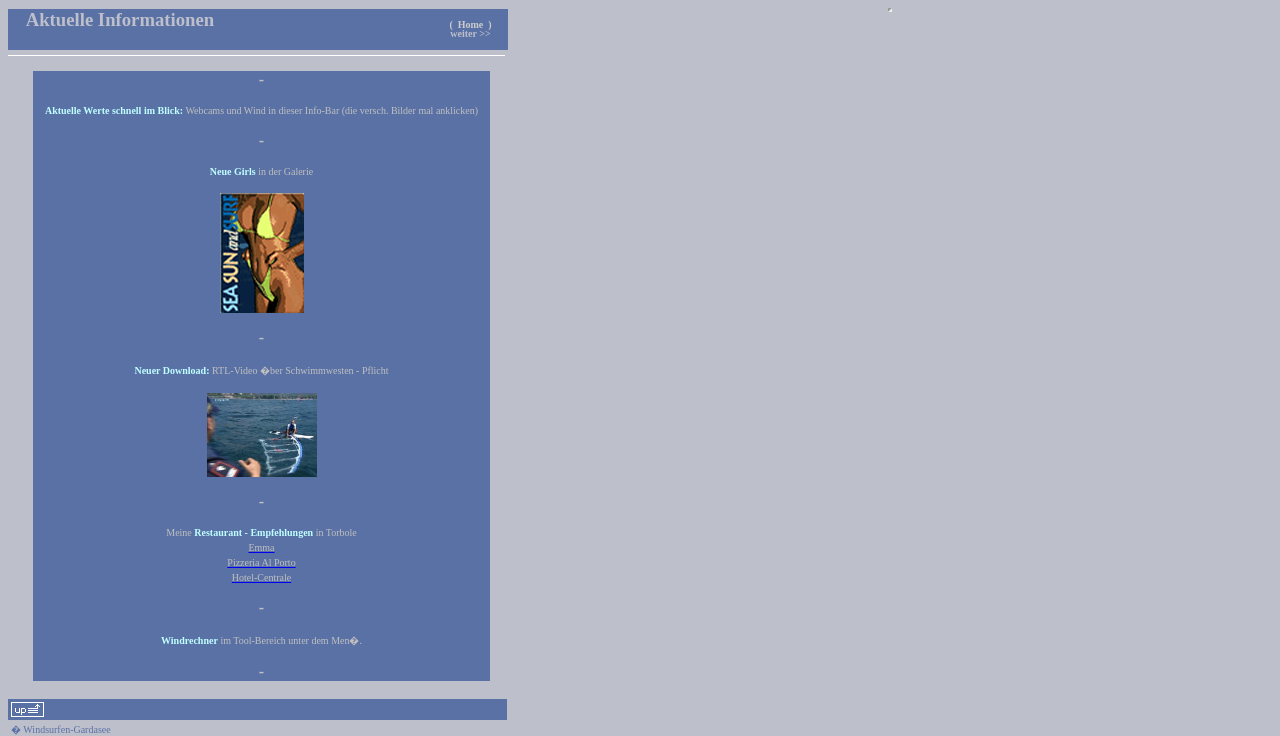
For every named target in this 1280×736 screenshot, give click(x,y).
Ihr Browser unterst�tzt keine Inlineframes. (890, 10)
